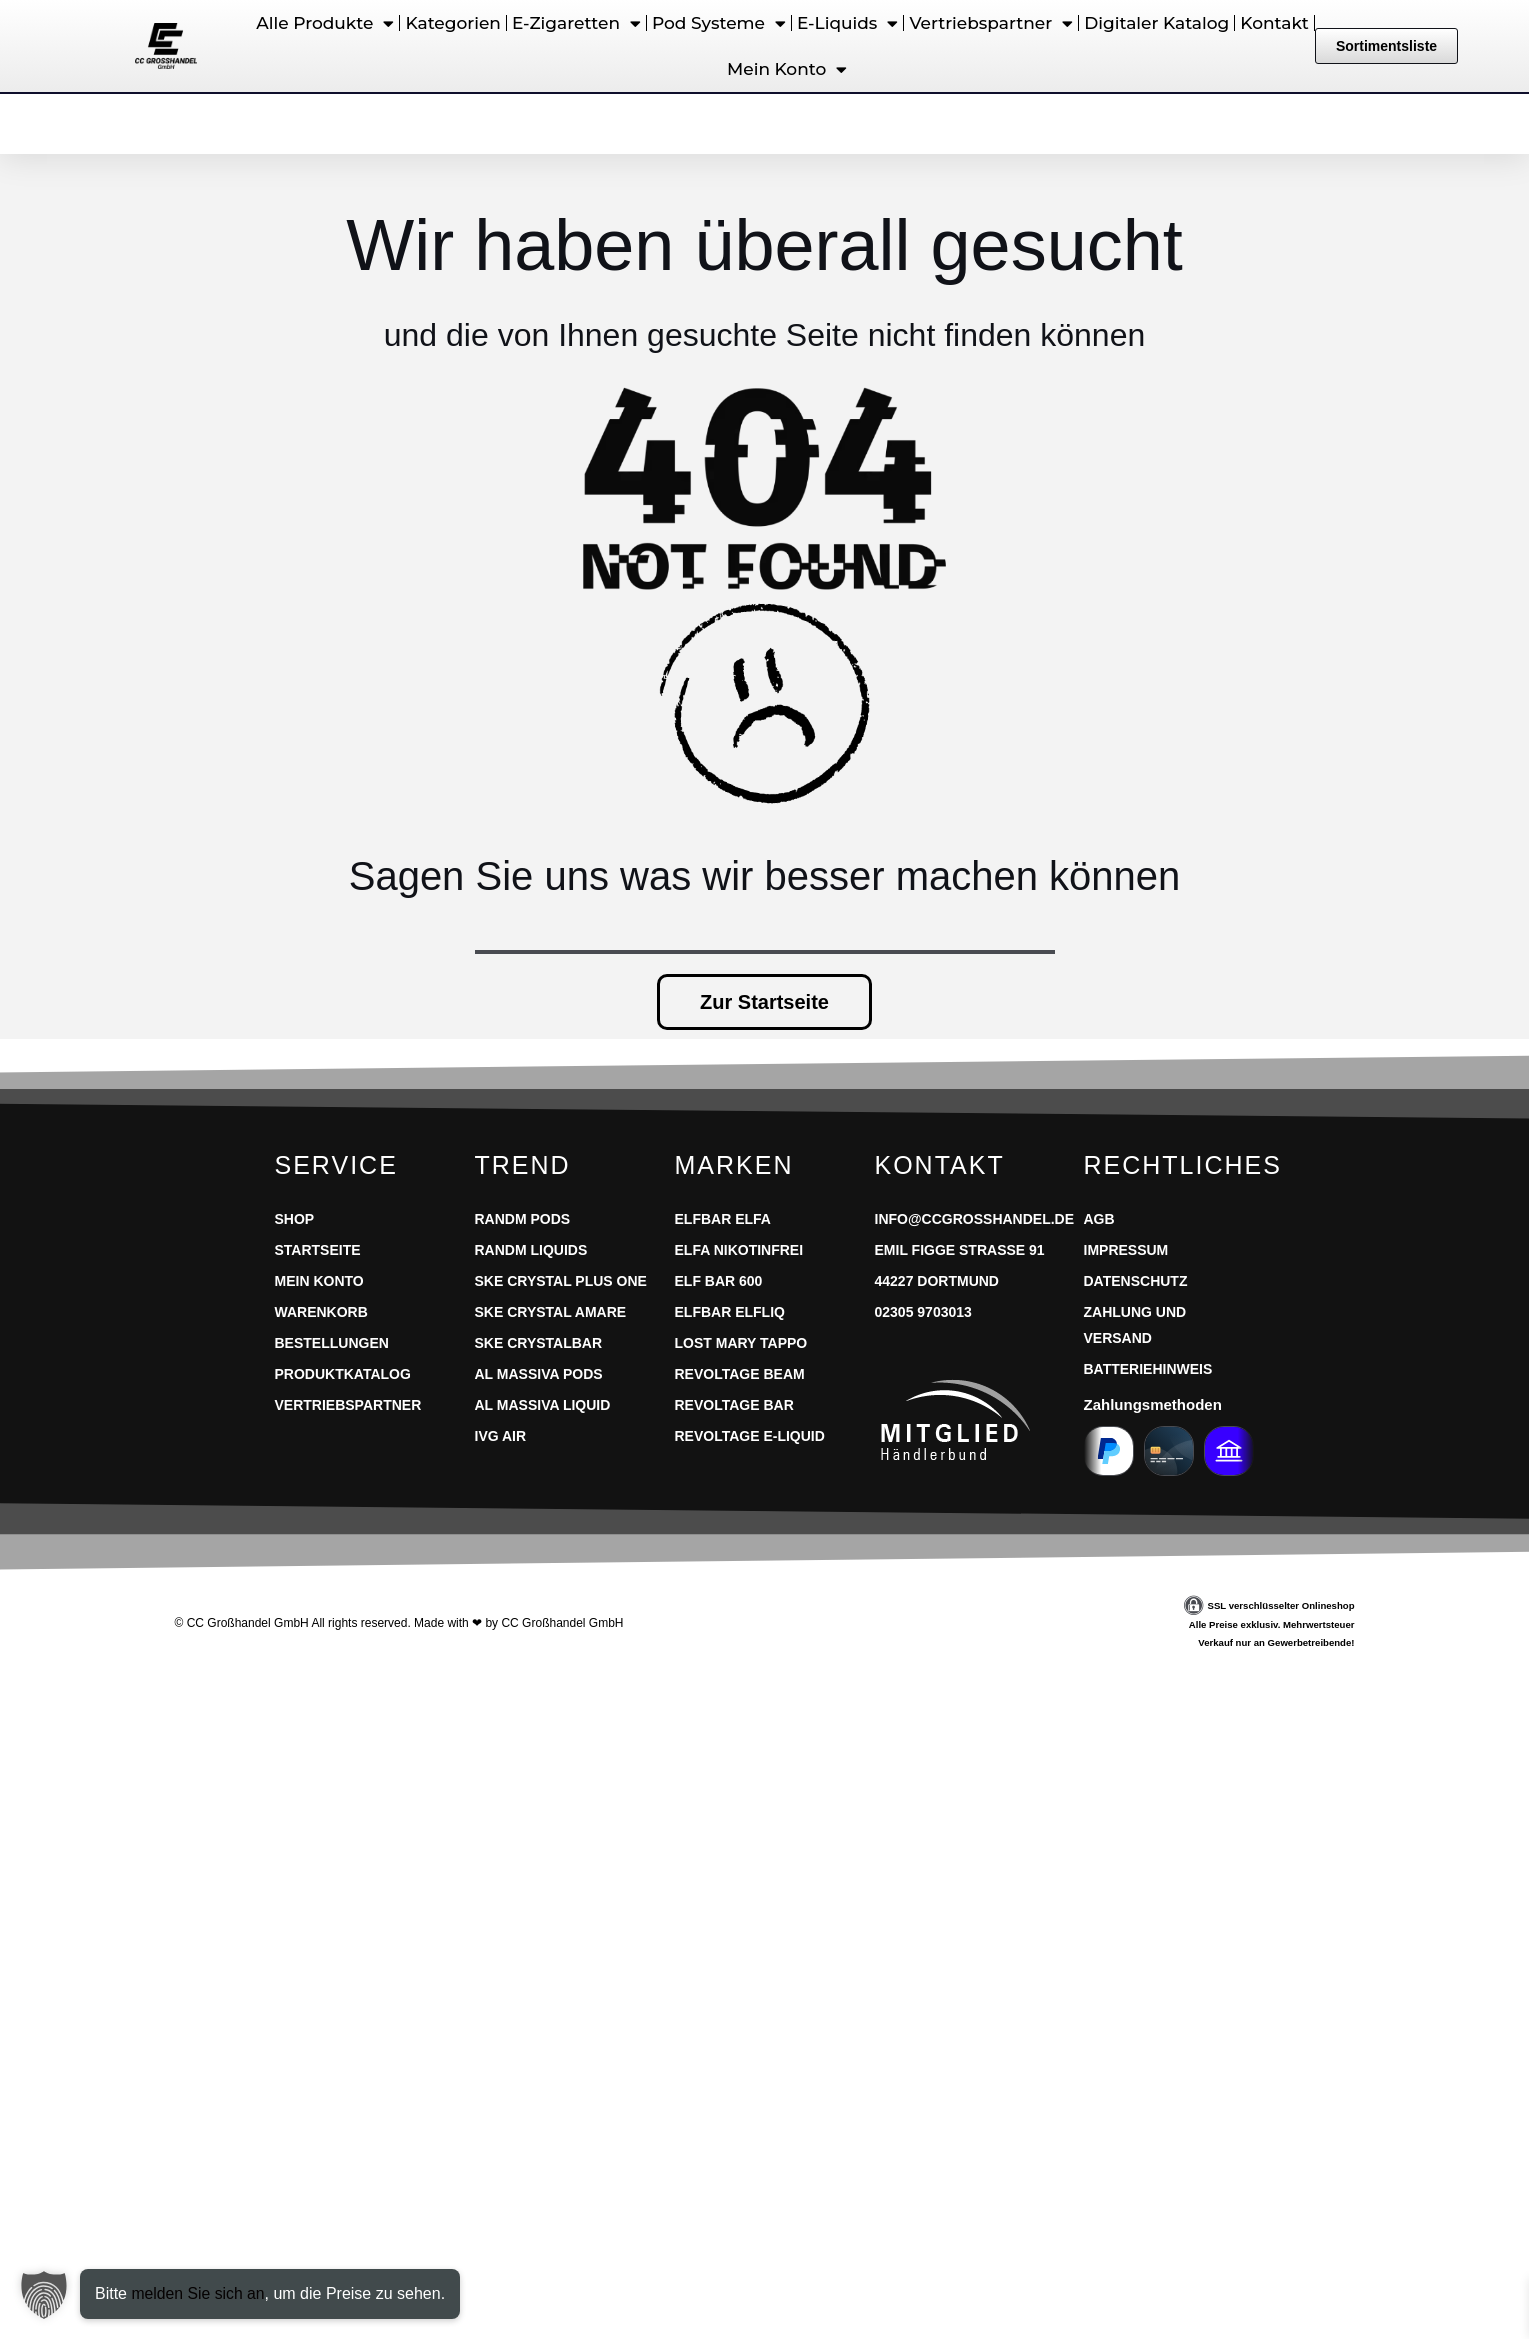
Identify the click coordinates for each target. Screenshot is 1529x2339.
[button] (44, 2295)
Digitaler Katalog (1156, 23)
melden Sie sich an (198, 2293)
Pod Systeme (719, 23)
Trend (523, 1165)
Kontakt (1274, 23)
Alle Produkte (325, 23)
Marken (734, 1165)
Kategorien (452, 23)
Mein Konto (787, 69)
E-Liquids (847, 23)
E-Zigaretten (576, 23)
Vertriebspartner (991, 23)
